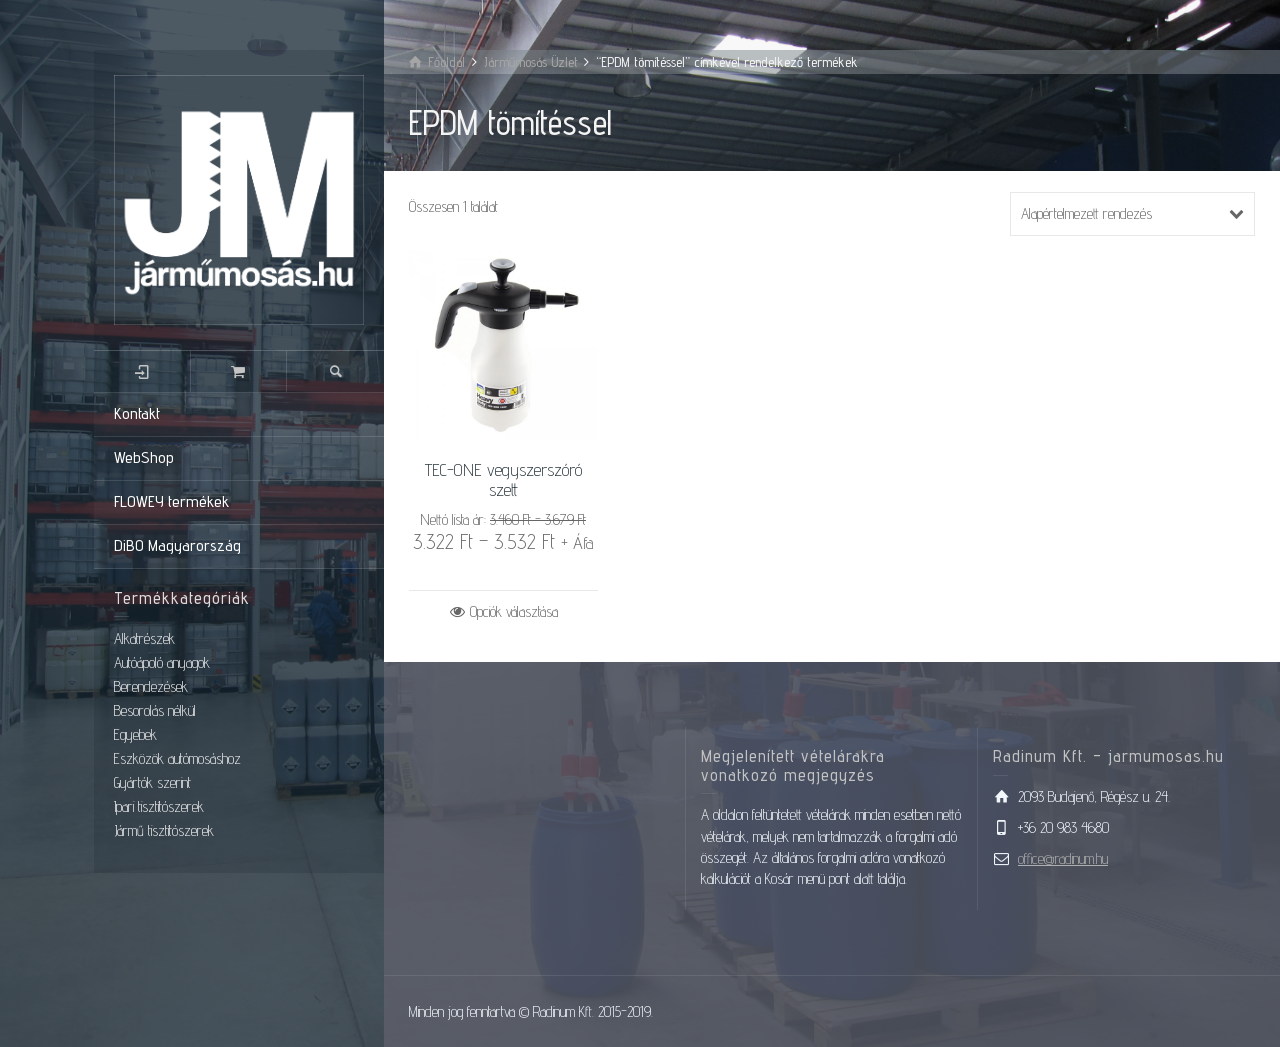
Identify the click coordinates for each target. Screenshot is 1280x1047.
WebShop (144, 457)
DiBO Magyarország (177, 545)
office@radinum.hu (1063, 858)
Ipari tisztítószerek (159, 806)
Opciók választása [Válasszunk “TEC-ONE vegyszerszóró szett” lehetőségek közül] (514, 611)
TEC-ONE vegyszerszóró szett (503, 479)
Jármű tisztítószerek (164, 830)
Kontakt (137, 413)
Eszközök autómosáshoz (177, 758)
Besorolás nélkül (155, 710)
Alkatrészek (144, 638)
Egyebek (135, 734)
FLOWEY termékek (171, 501)
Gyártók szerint (152, 782)
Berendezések (151, 686)
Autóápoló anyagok (162, 662)
